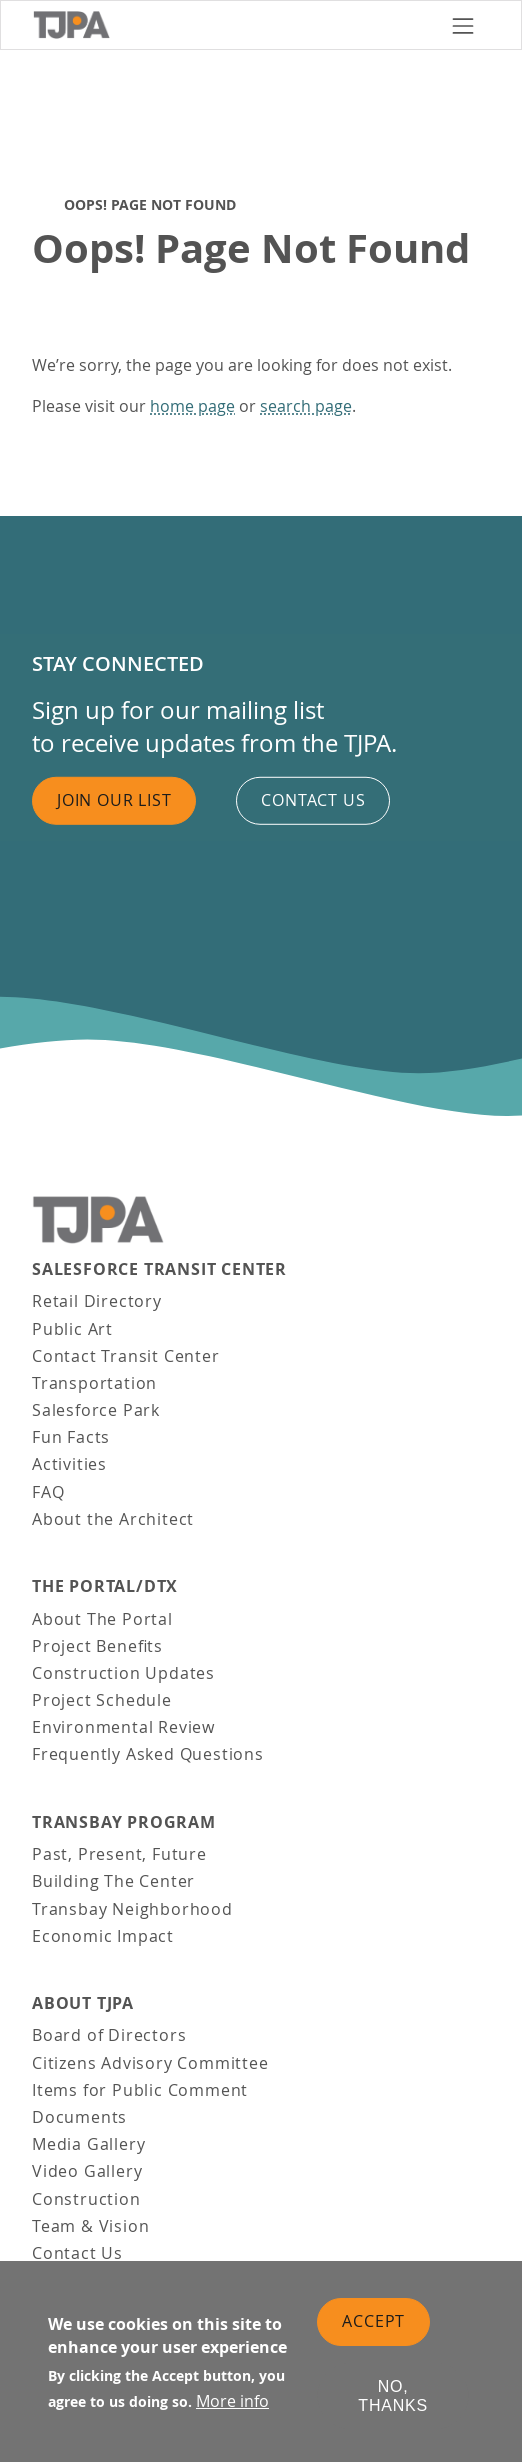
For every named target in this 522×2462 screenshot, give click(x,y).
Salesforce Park (96, 1410)
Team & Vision (90, 2226)
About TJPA (83, 2003)
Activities (69, 1464)
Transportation (94, 1383)
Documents (79, 2117)
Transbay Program (124, 1822)
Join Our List (114, 800)
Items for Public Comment (140, 2090)
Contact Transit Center (126, 1356)
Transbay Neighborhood (132, 1909)
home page (192, 406)
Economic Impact (103, 1936)
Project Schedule (102, 1700)
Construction (86, 2199)
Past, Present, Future (119, 1854)
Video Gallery (87, 2171)
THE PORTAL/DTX (105, 1586)
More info (232, 2408)
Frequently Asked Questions (148, 1754)
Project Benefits (97, 1646)
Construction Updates (123, 1673)
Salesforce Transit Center (159, 1269)
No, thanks (393, 2403)
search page (306, 406)
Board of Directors (109, 2035)
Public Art (72, 1329)
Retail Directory (97, 1301)
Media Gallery (88, 2144)
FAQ (48, 1492)
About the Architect (113, 1519)
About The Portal (102, 1619)
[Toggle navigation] (463, 25)
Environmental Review (123, 1727)
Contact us (313, 800)
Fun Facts (71, 1437)
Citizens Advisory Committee (150, 2063)
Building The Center (113, 1881)
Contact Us (77, 2253)
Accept (373, 2328)
